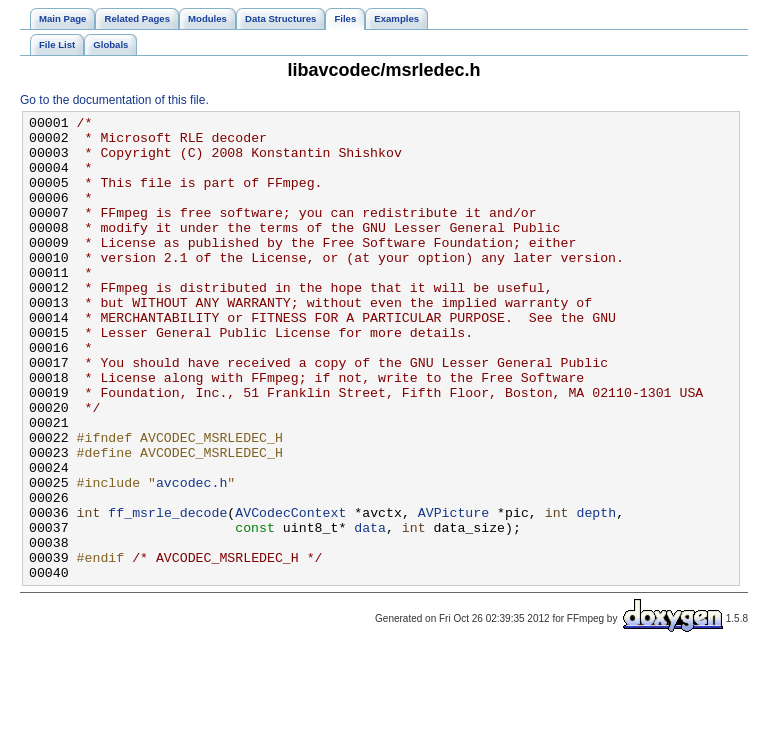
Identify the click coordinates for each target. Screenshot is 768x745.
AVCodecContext (290, 593)
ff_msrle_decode (167, 593)
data (370, 611)
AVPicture (453, 593)
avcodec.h (191, 557)
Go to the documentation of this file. (114, 100)
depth (596, 593)
